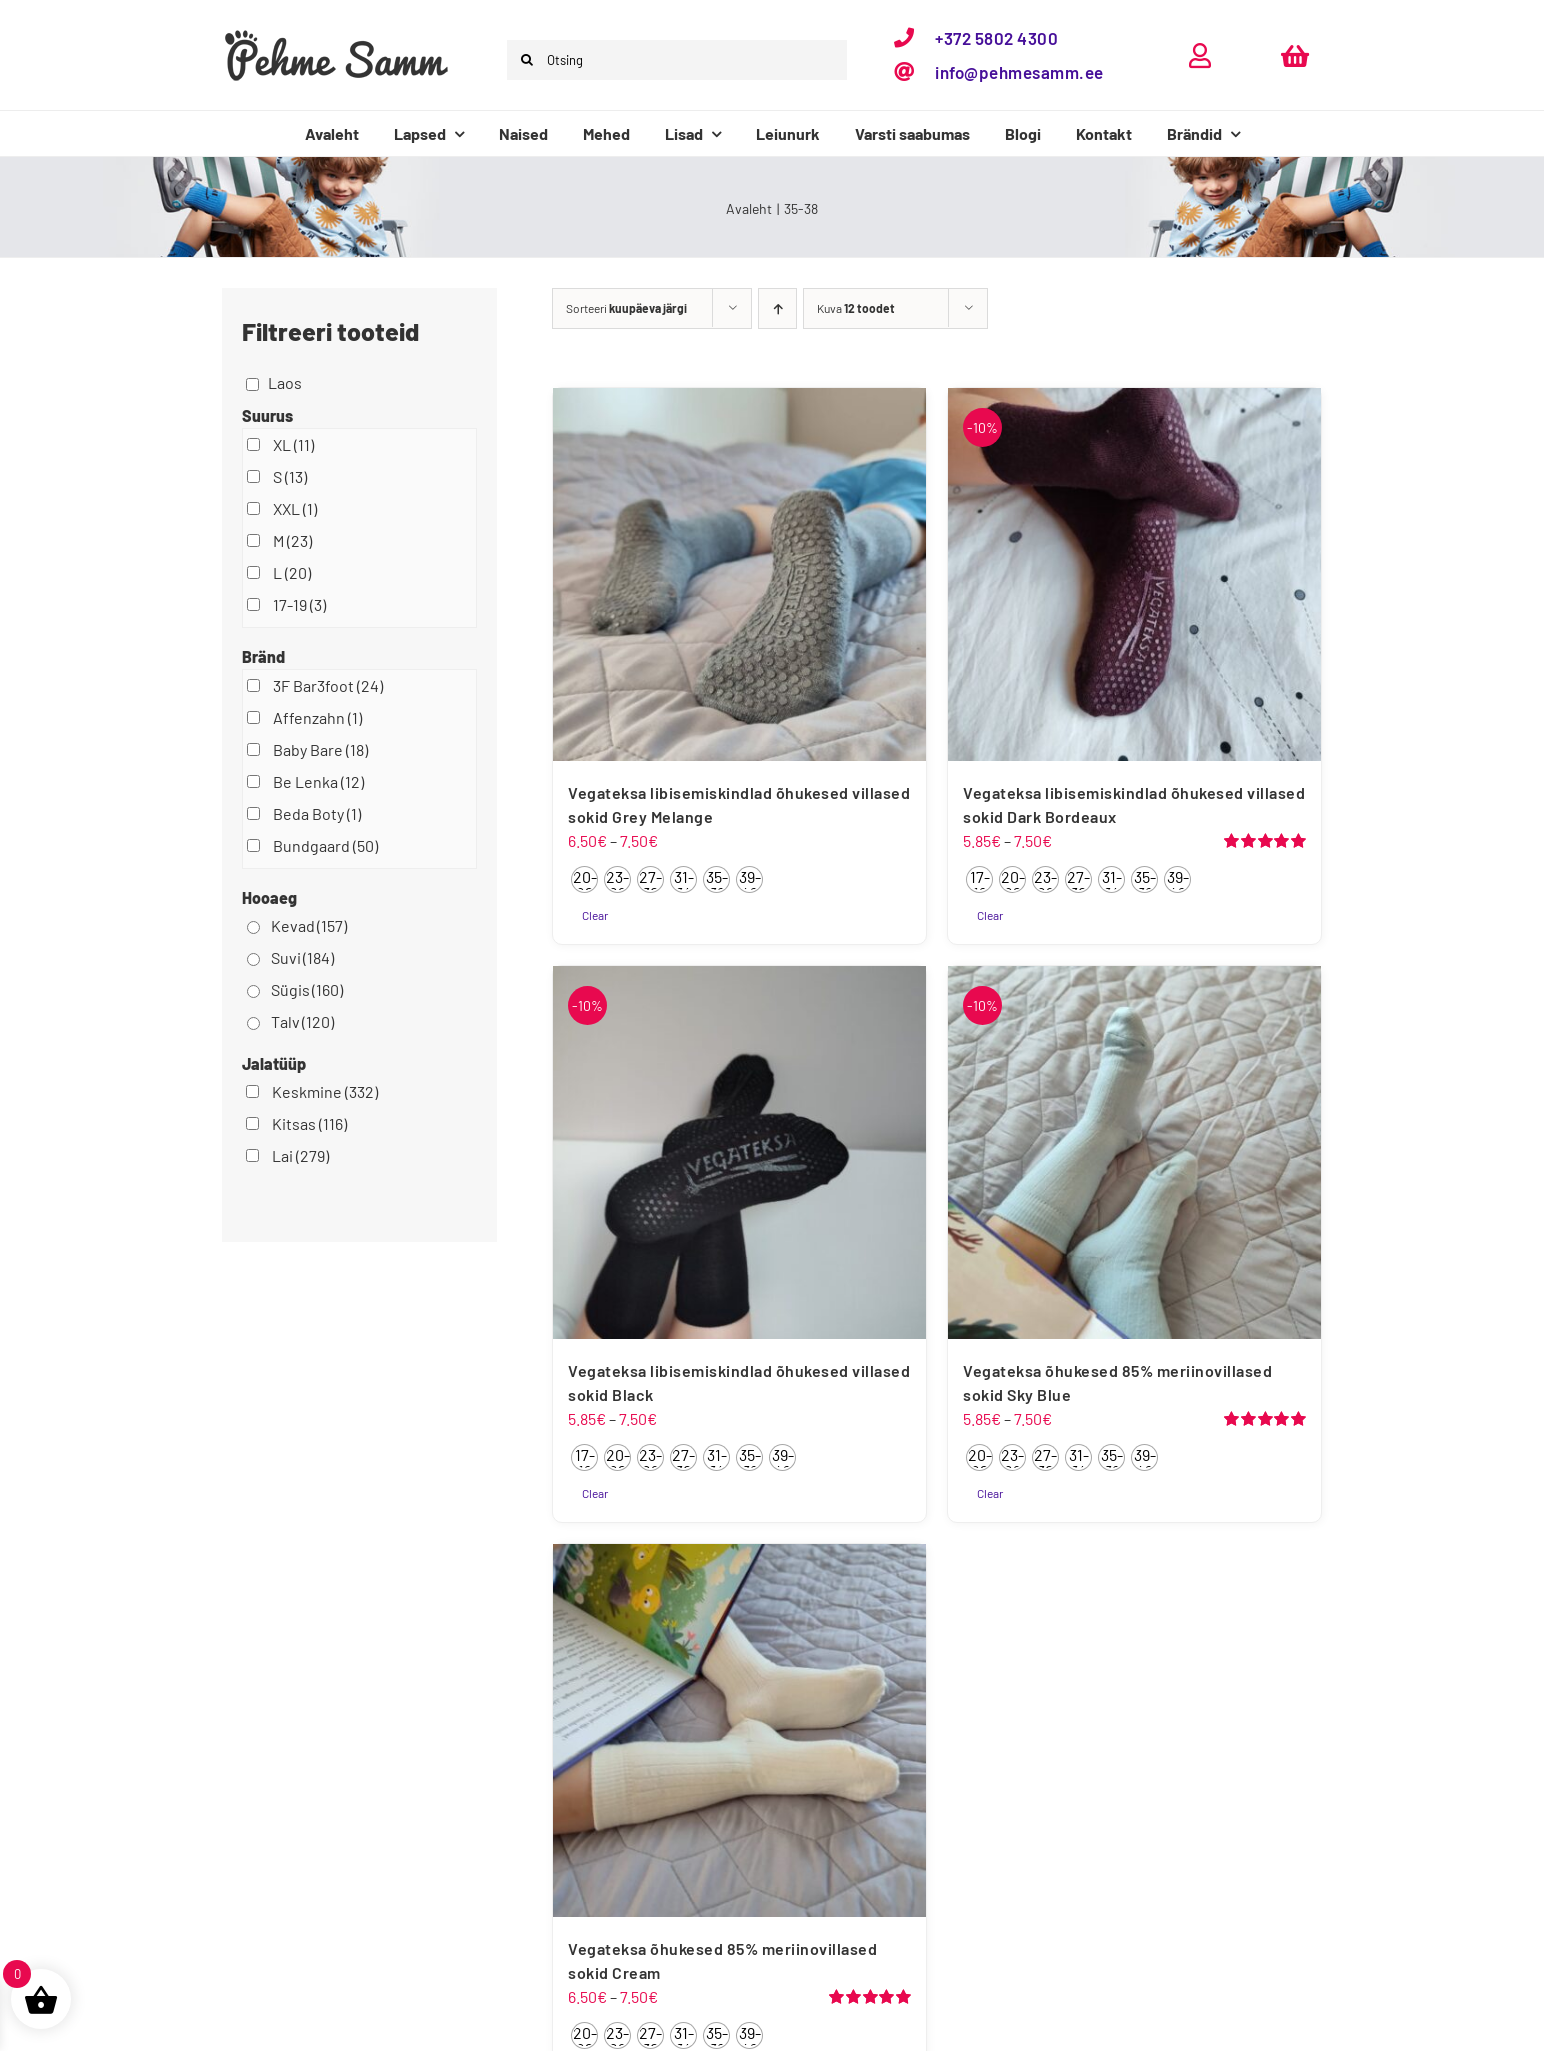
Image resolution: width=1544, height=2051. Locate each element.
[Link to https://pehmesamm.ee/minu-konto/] (1200, 55)
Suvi (302, 957)
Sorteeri (626, 308)
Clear (595, 915)
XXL (295, 508)
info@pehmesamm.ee (1019, 72)
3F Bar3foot (328, 685)
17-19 (299, 604)
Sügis (307, 989)
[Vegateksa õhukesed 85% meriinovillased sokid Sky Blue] (1134, 1152)
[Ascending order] (777, 308)
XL (293, 444)
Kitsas (309, 1123)
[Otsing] (677, 60)
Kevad (309, 925)
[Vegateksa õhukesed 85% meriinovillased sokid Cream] (739, 1730)
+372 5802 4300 (996, 38)
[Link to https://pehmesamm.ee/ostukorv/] (1295, 55)
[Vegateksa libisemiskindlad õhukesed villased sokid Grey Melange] (739, 574)
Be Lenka (318, 781)
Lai (300, 1155)
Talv (302, 1021)
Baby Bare (320, 749)
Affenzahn (317, 717)
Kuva (856, 308)
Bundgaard (325, 845)
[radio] (584, 879)
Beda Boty (317, 813)
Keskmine (325, 1091)
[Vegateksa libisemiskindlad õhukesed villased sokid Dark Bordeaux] (1134, 574)
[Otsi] (527, 60)
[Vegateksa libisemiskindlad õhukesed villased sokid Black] (739, 1152)
